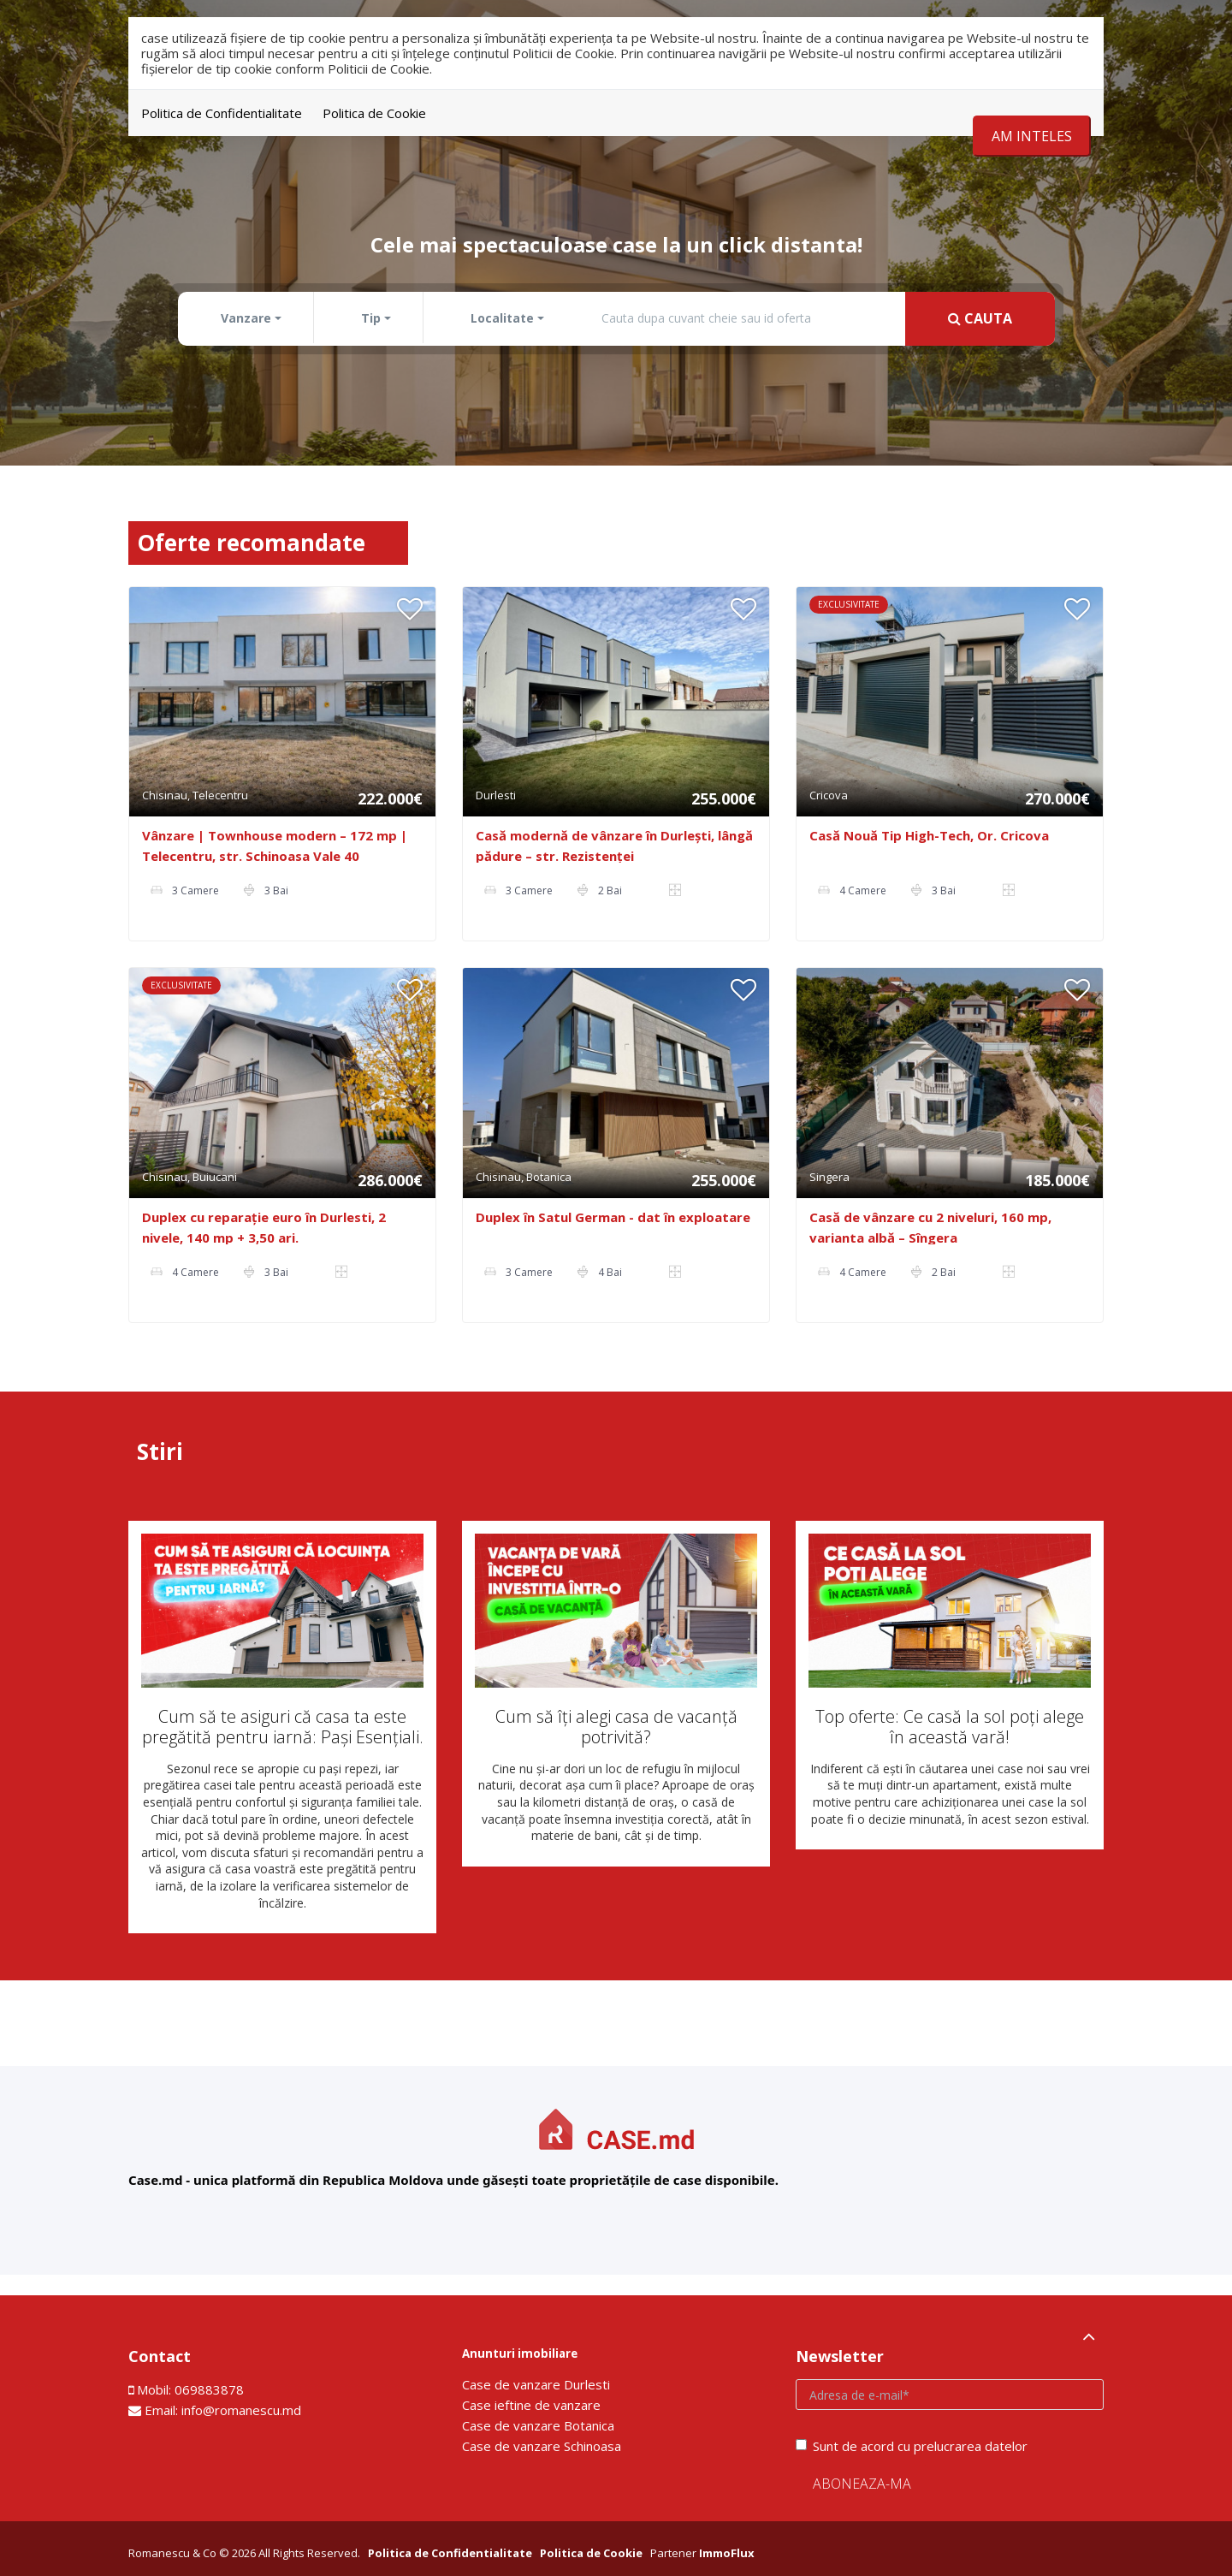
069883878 (209, 2389)
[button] (248, 318)
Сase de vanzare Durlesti (536, 2384)
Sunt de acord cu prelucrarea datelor (912, 2445)
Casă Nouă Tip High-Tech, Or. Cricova (929, 835)
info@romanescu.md (241, 2410)
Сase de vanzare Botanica (538, 2425)
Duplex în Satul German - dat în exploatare (613, 1217)
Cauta (980, 318)
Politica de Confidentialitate (221, 113)
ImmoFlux (727, 2553)
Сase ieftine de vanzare (531, 2404)
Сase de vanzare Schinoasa (541, 2445)
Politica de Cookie (374, 113)
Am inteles (1032, 136)
